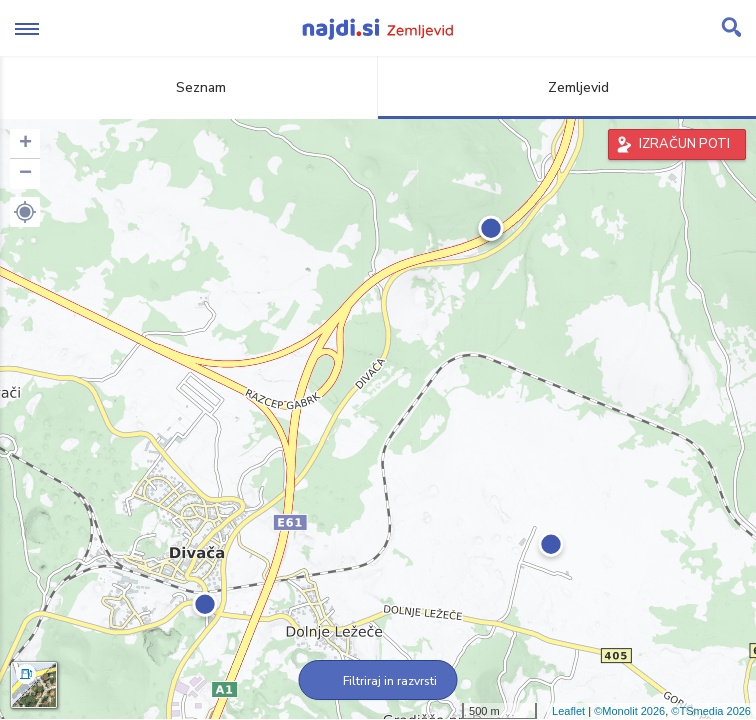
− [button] (25, 174)
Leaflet (568, 711)
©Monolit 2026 (629, 711)
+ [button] (25, 144)
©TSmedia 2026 (711, 711)
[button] (25, 212)
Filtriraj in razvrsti (378, 681)
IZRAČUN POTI (684, 144)
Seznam (189, 87)
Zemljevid (567, 87)
